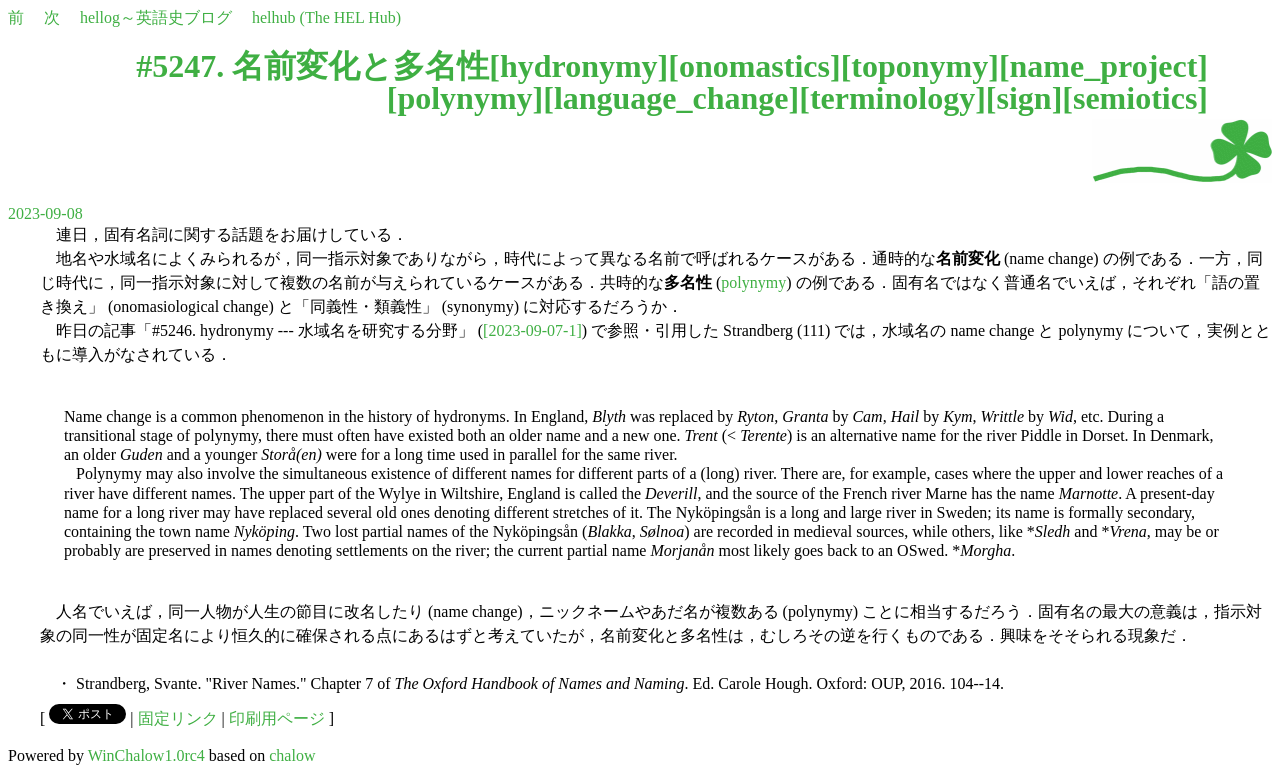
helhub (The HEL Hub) (326, 17)
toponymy (919, 66)
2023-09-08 (45, 213)
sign (1023, 98)
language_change (671, 98)
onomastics (754, 66)
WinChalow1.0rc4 (146, 755)
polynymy (464, 98)
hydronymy (579, 66)
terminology (892, 98)
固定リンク (178, 718)
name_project (1104, 66)
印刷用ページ (277, 718)
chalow (292, 755)
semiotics (1135, 98)
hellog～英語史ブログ (156, 17)
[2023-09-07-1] (532, 330)
